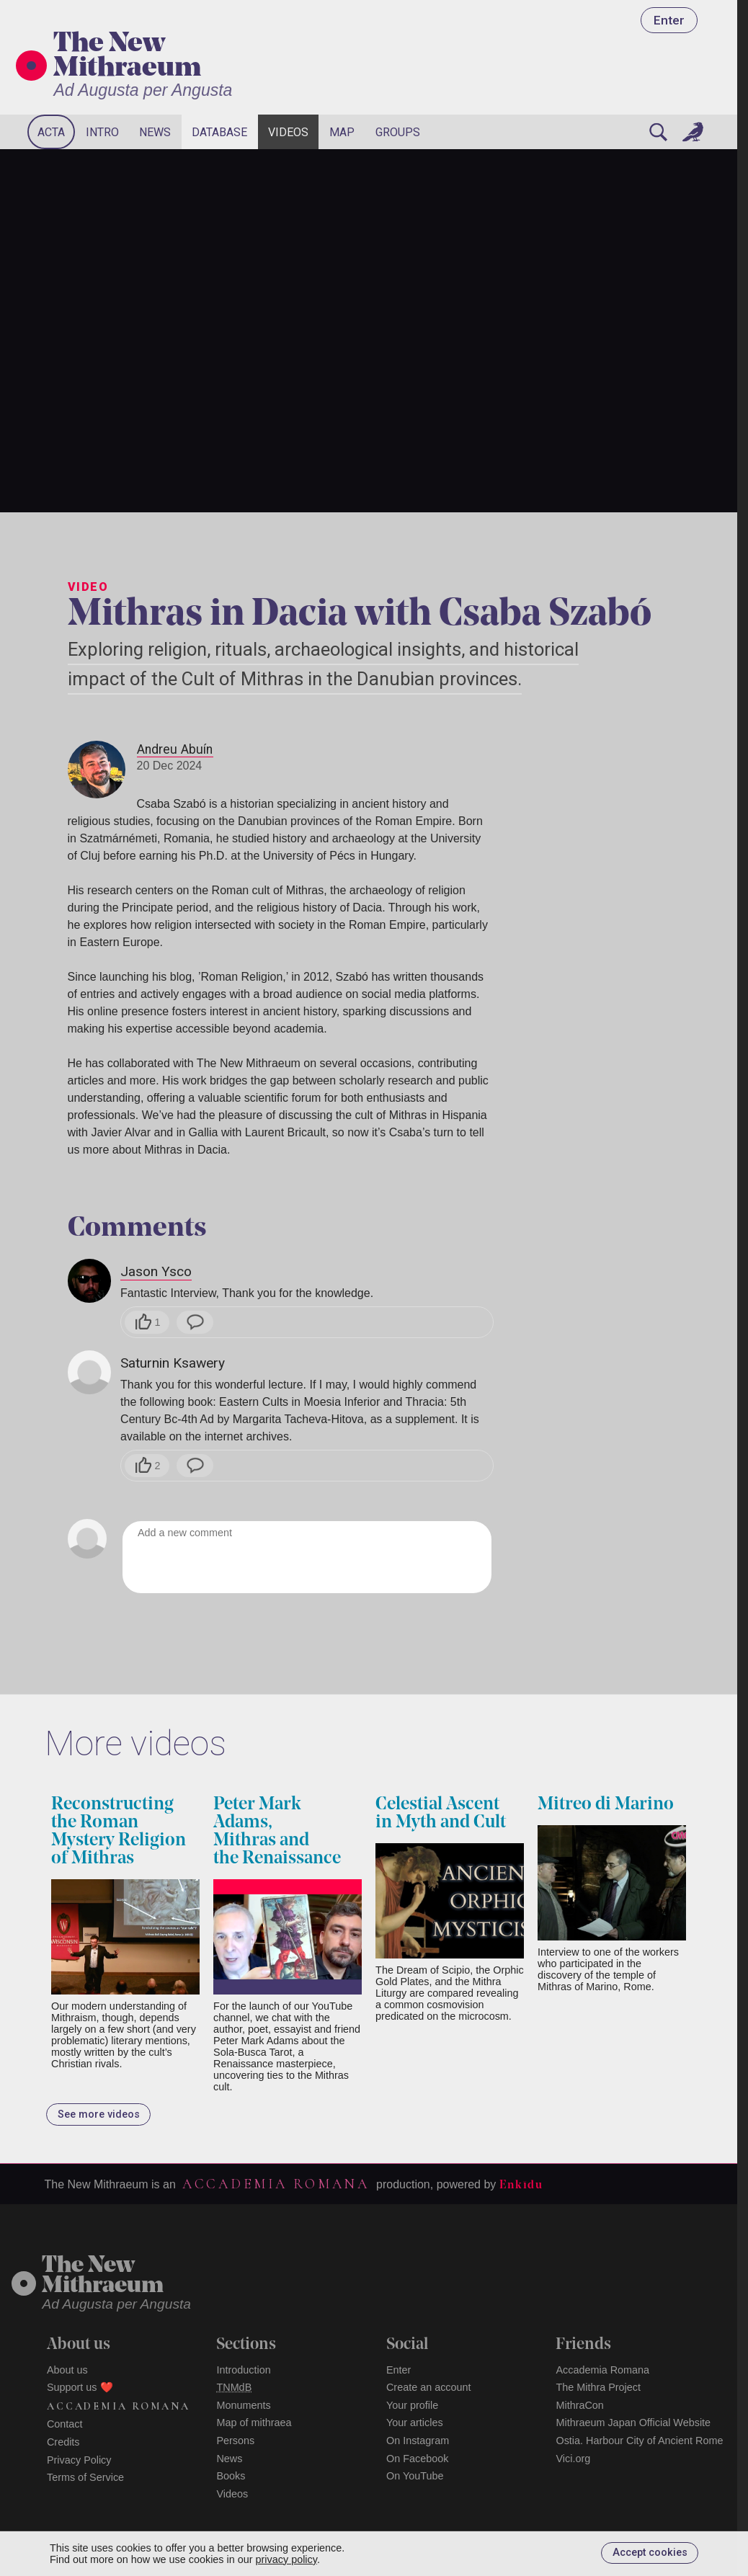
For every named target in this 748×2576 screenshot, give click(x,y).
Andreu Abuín (175, 749)
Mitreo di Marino (606, 1805)
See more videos (99, 2114)
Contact (65, 2424)
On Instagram (417, 2440)
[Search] (658, 132)
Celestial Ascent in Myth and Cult (440, 1814)
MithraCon (579, 2405)
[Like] (147, 1322)
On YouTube (415, 2476)
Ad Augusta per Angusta (142, 90)
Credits (63, 2442)
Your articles (414, 2422)
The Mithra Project (598, 2387)
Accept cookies (650, 2552)
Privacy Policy (79, 2460)
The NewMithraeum (103, 2277)
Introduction (243, 2370)
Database (219, 132)
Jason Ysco (156, 1271)
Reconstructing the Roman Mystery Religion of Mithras (118, 1832)
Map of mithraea (253, 2422)
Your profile (412, 2405)
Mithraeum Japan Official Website (633, 2422)
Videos (288, 132)
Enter (669, 20)
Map (342, 132)
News (155, 132)
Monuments (243, 2405)
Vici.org (573, 2458)
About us (67, 2370)
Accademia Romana (276, 2184)
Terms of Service (85, 2477)
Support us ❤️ (80, 2387)
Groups (397, 132)
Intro (102, 132)
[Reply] (195, 1322)
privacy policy (286, 2559)
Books (230, 2476)
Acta (51, 132)
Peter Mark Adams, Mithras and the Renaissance (277, 1832)
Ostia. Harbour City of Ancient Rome (639, 2440)
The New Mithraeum (127, 57)
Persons (235, 2440)
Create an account (428, 2387)
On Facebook (417, 2458)
